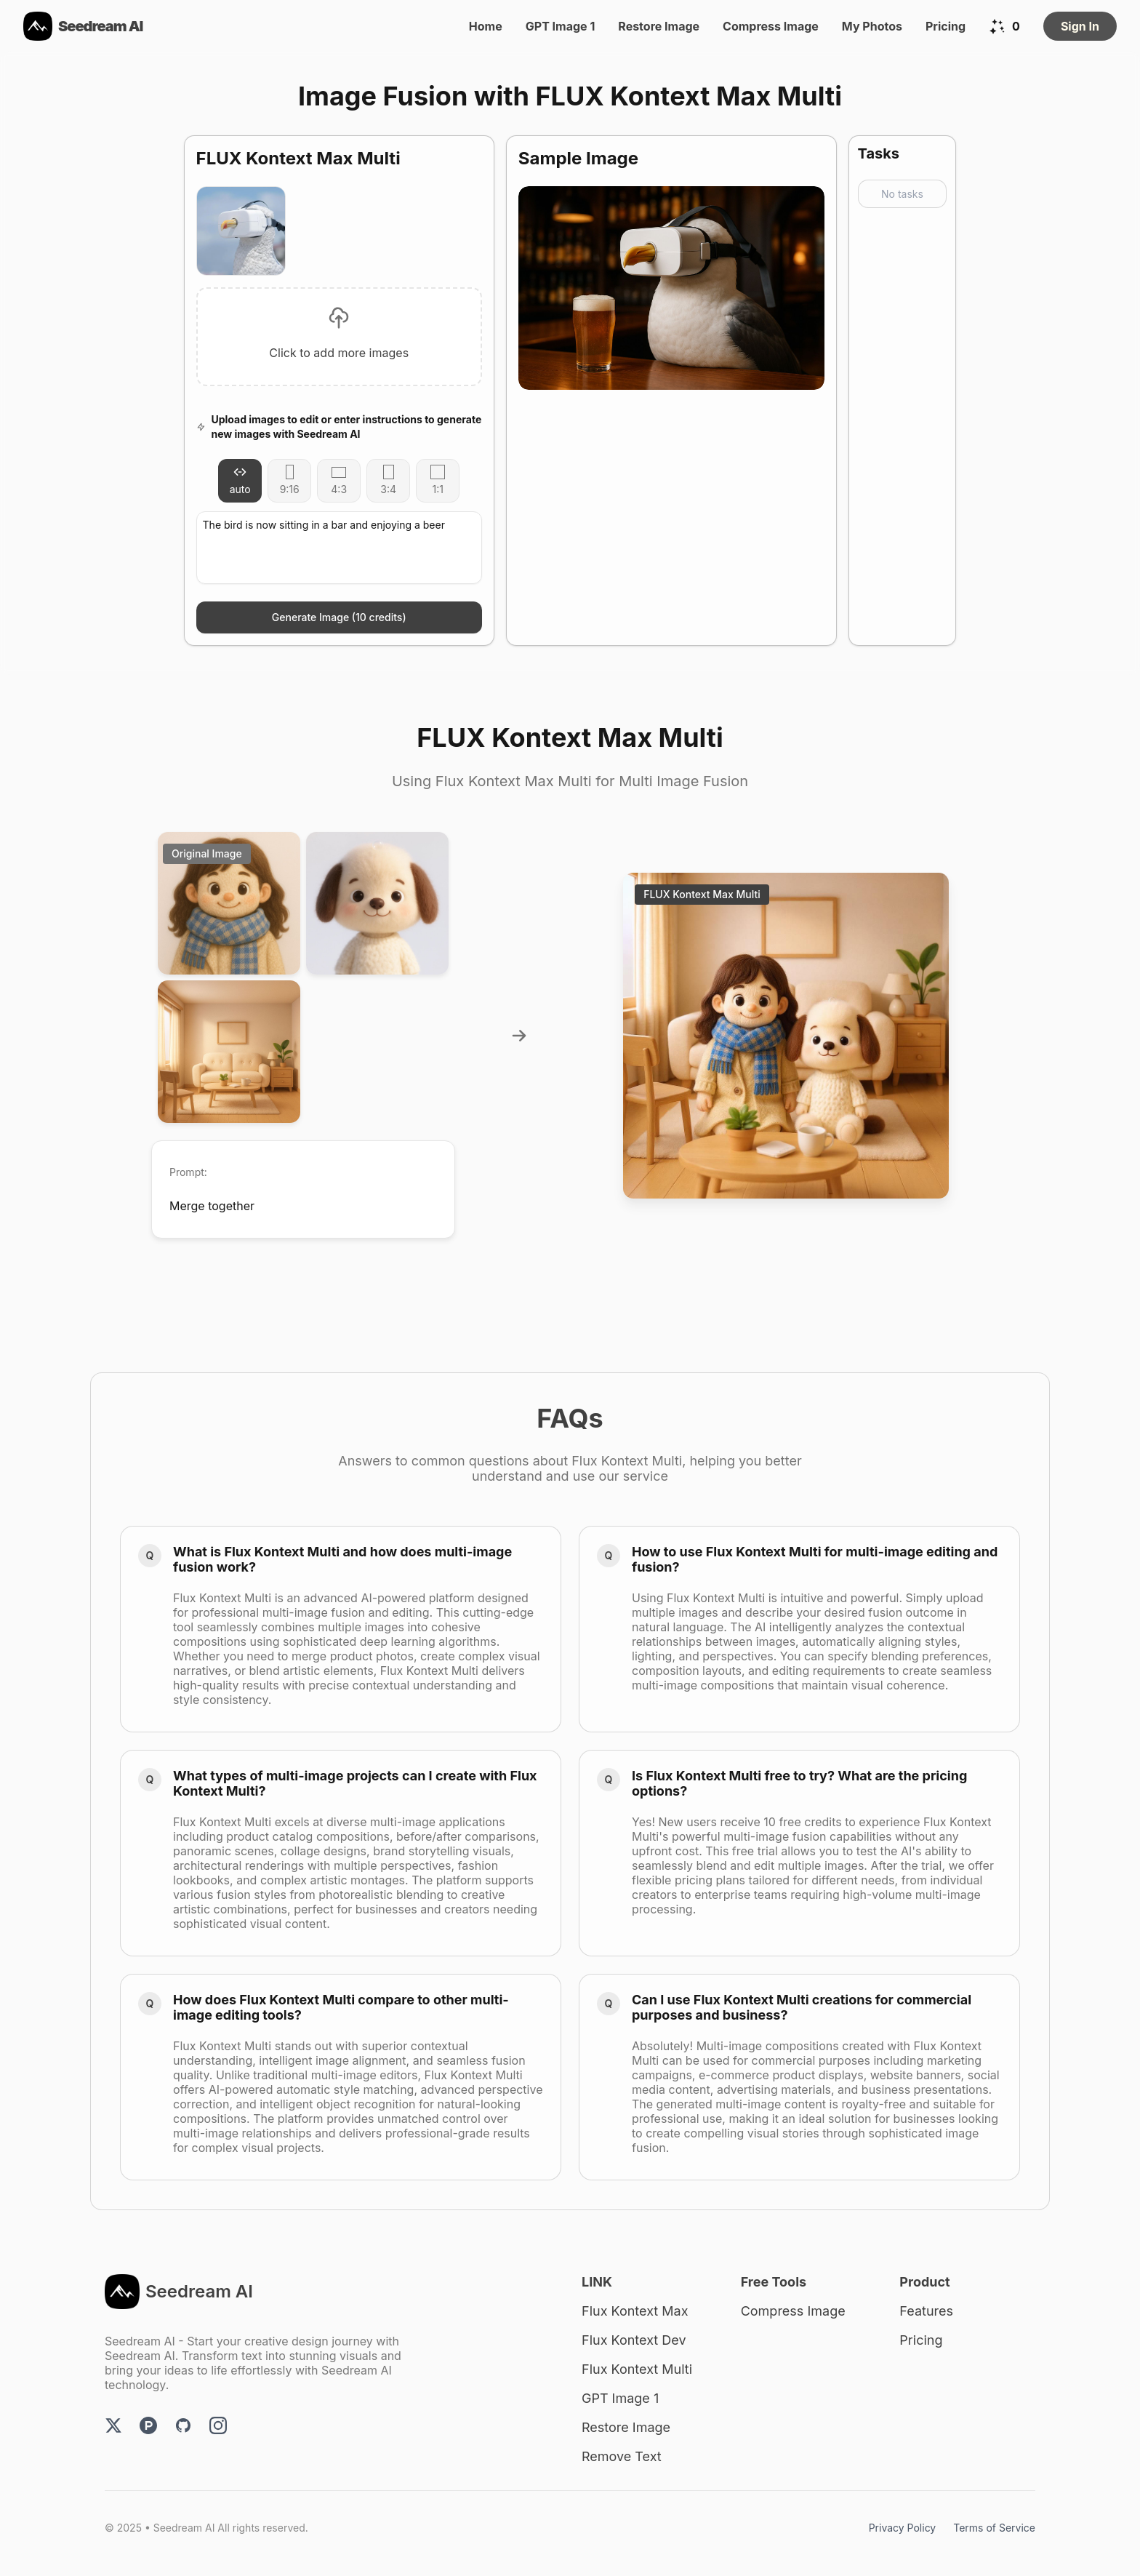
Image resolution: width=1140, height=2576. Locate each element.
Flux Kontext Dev (634, 2340)
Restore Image (658, 26)
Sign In (1080, 26)
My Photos (872, 26)
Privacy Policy (902, 2527)
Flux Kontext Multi (637, 2369)
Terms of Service (994, 2527)
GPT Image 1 (560, 26)
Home (485, 26)
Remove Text (622, 2456)
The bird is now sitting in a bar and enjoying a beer (339, 547)
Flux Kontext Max (635, 2311)
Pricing (946, 26)
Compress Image (771, 26)
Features (926, 2311)
